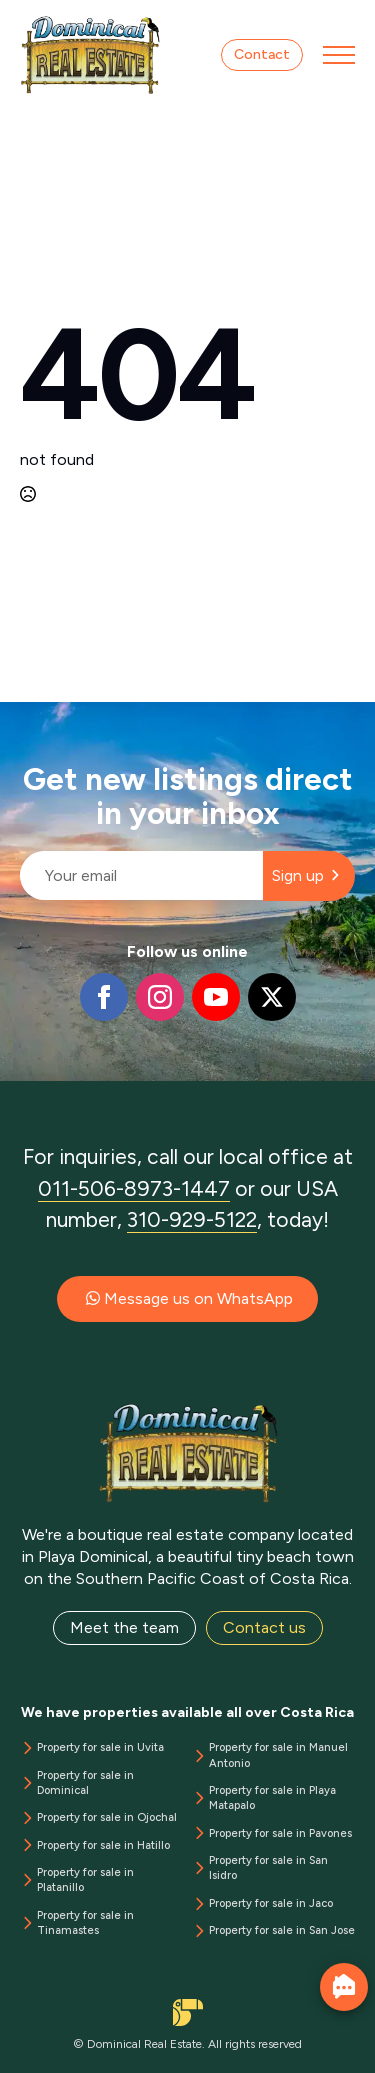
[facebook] (104, 997)
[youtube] (216, 997)
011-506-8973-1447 (134, 1188)
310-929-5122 (192, 1219)
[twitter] (272, 997)
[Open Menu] (339, 55)
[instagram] (160, 997)
